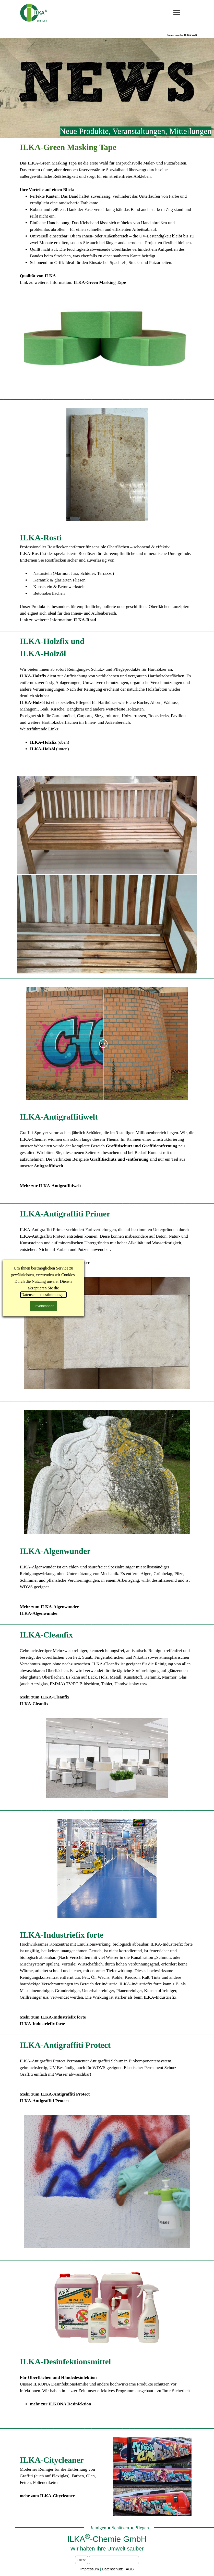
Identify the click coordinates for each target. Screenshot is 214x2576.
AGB (130, 2569)
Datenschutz (113, 2569)
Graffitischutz (119, 1146)
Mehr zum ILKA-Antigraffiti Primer (55, 1262)
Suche (81, 2560)
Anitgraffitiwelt (48, 1165)
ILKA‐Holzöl (42, 748)
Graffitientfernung (159, 1146)
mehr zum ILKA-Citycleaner (47, 2495)
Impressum (89, 2569)
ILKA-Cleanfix (34, 1703)
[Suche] (114, 2560)
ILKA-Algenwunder (39, 1613)
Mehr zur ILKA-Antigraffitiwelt (50, 1185)
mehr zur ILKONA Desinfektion (60, 2404)
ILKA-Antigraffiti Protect (44, 2100)
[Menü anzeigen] (177, 12)
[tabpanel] (107, 131)
